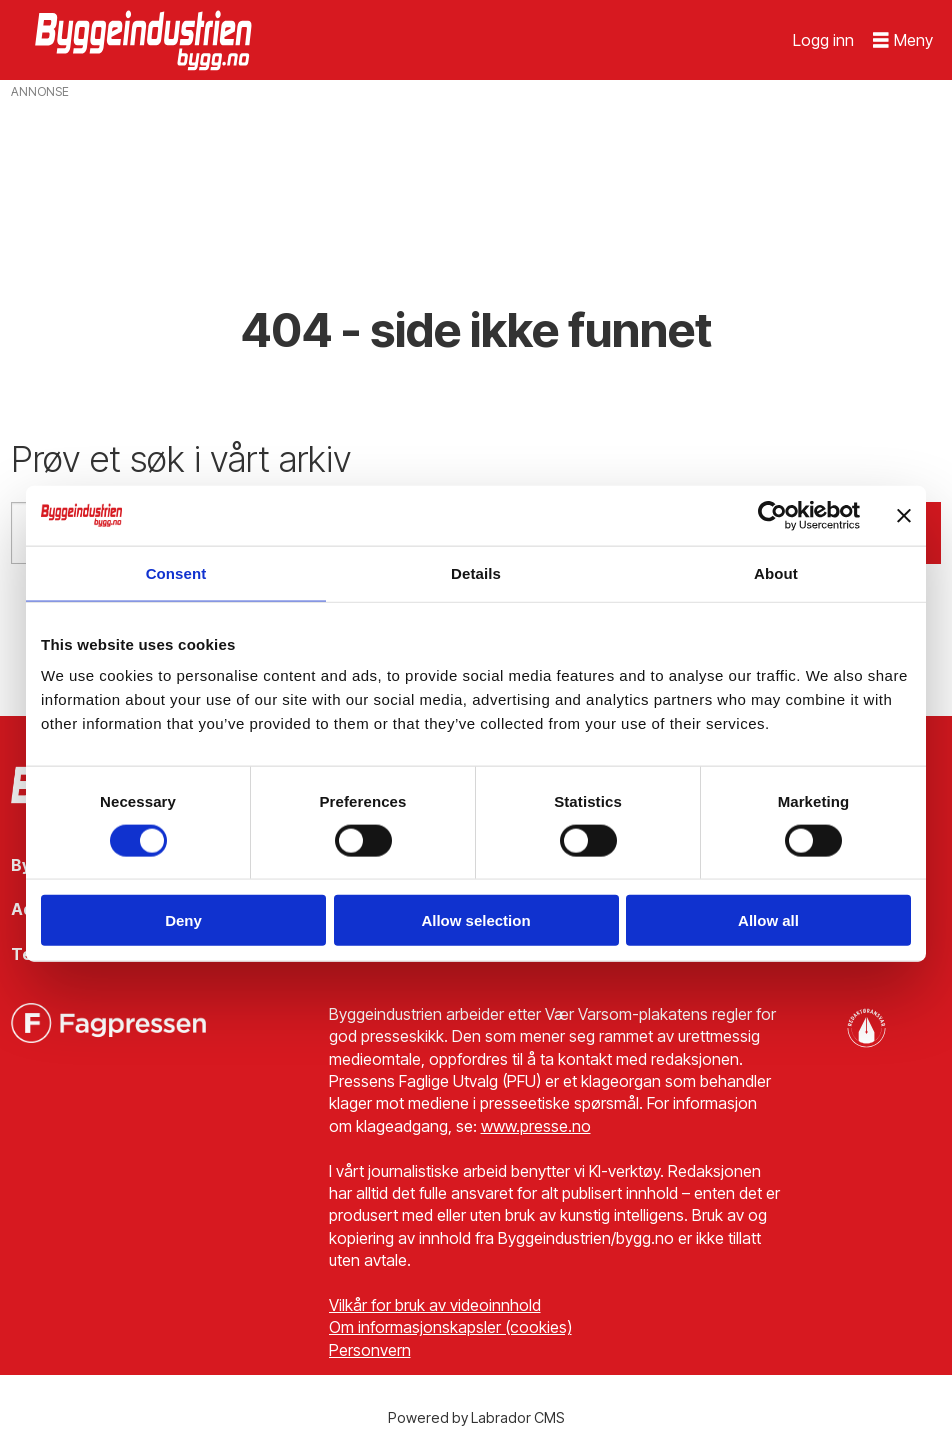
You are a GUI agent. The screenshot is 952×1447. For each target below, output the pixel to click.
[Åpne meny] (903, 40)
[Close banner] (904, 515)
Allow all (768, 920)
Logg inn (823, 40)
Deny (183, 920)
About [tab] (776, 572)
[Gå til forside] (146, 40)
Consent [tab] (176, 572)
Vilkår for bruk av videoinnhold (435, 1305)
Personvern (370, 1350)
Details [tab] (476, 572)
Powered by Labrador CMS (476, 1417)
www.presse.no (536, 1126)
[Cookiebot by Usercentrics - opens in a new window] (772, 515)
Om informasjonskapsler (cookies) (450, 1327)
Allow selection (475, 920)
